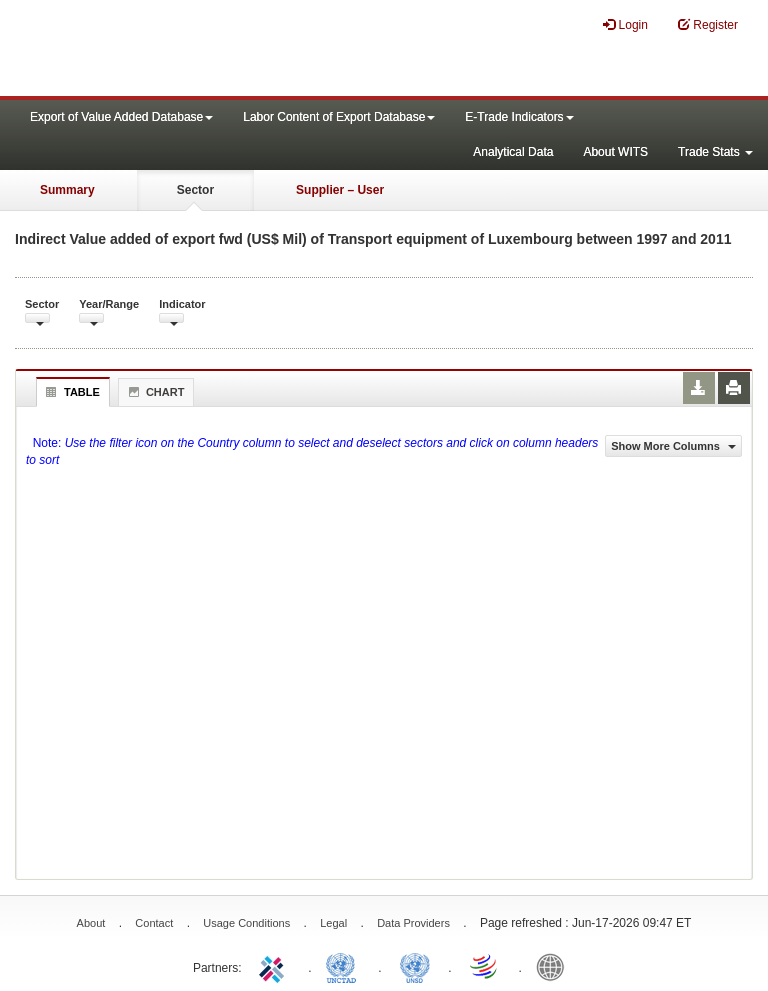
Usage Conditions (246, 923)
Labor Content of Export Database (339, 117)
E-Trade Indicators (519, 117)
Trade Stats (715, 152)
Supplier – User (340, 190)
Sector (195, 190)
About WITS (615, 152)
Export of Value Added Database (121, 117)
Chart (154, 392)
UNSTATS (415, 966)
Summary (67, 190)
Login (625, 24)
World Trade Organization (485, 966)
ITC (275, 966)
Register (708, 24)
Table (70, 392)
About (91, 923)
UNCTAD (345, 966)
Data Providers (413, 923)
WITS (200, 50)
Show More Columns (673, 446)
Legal (333, 923)
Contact (154, 923)
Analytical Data (513, 152)
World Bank (555, 966)
